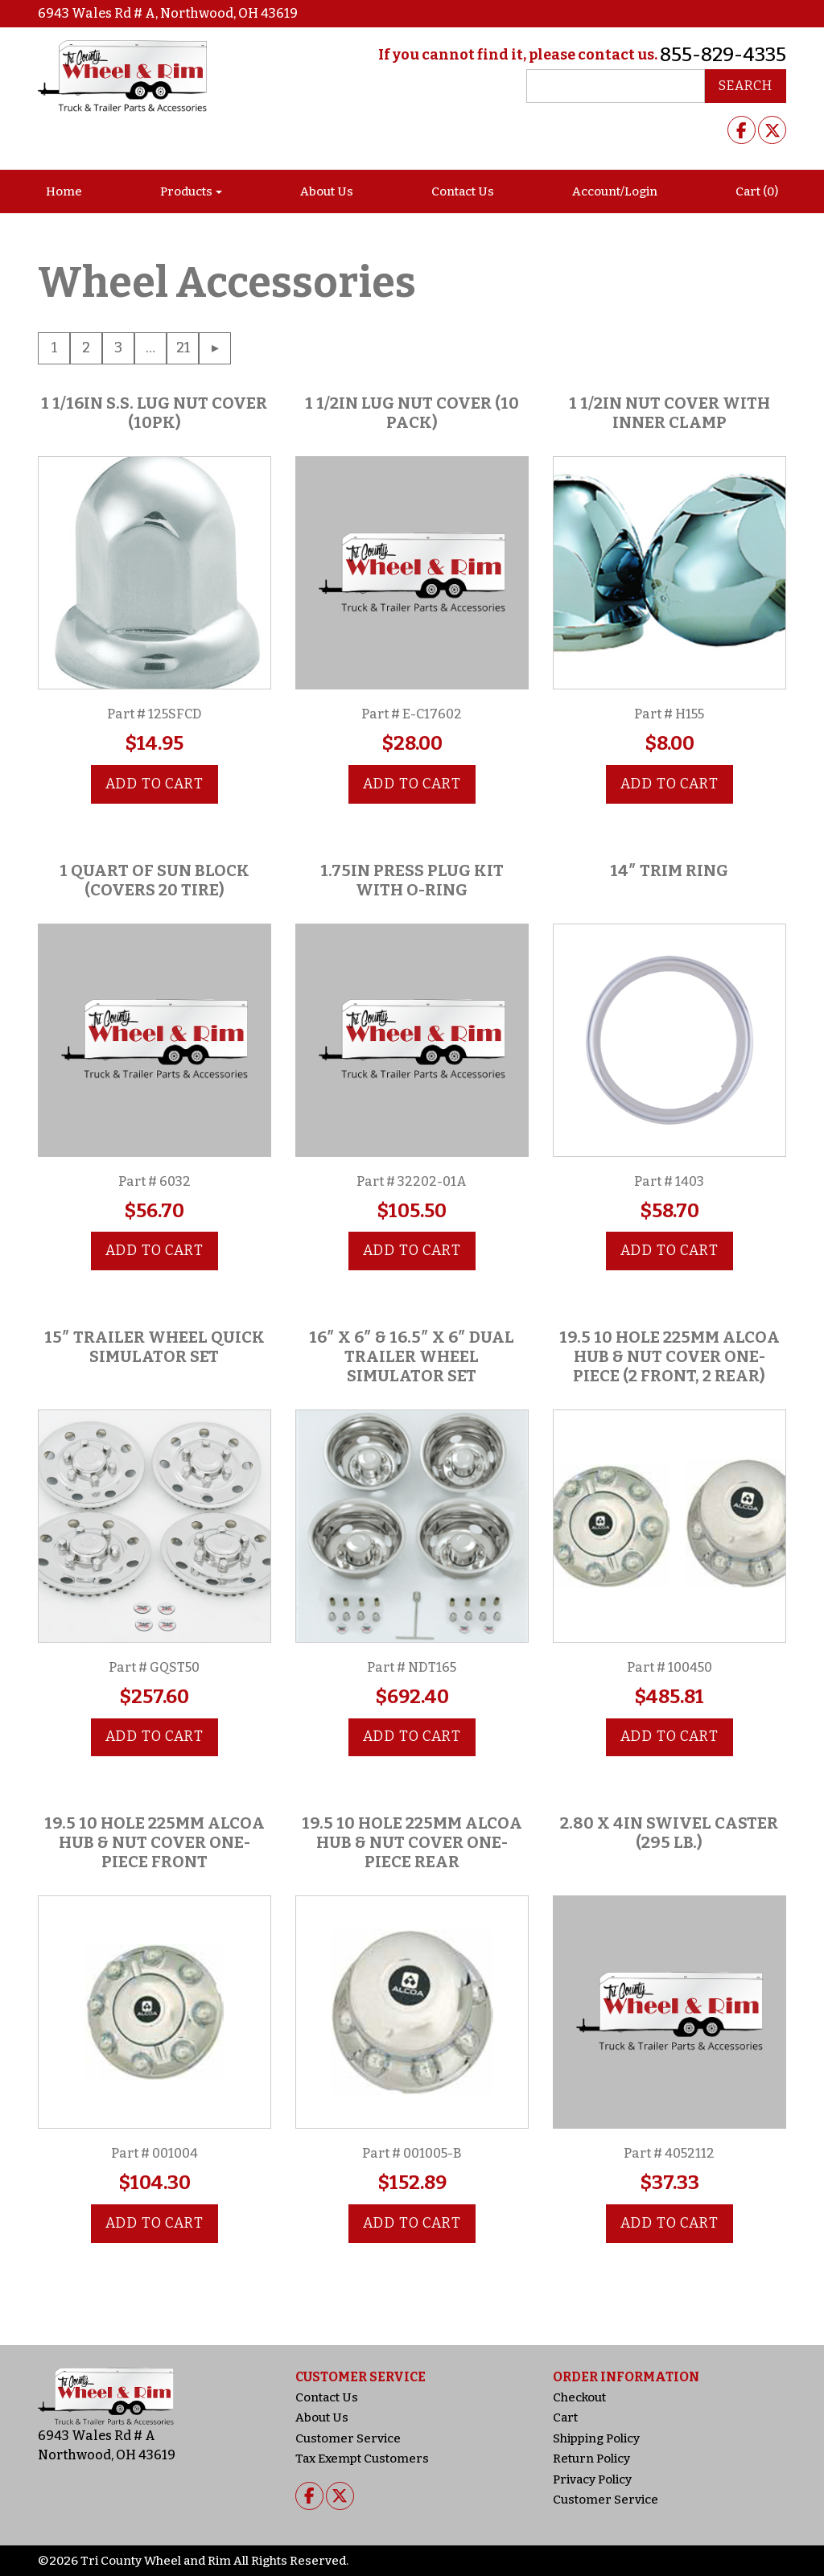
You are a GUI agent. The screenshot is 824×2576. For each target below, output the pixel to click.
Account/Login (614, 191)
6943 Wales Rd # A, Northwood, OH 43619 (168, 13)
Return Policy (591, 2458)
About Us (326, 191)
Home (64, 191)
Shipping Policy (596, 2438)
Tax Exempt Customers (362, 2458)
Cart (565, 2417)
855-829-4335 (723, 54)
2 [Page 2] (86, 347)
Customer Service (348, 2438)
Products (186, 191)
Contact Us (462, 191)
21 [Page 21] (183, 347)
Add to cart (154, 784)
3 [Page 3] (118, 347)
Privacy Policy (592, 2479)
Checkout (579, 2397)
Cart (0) (756, 191)
